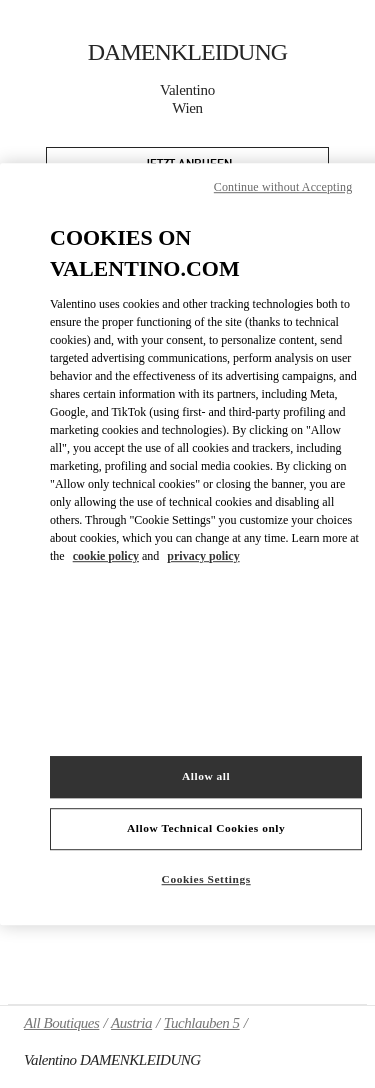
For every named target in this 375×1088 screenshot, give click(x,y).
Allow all (206, 776)
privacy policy (203, 556)
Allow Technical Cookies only (206, 828)
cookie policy (106, 556)
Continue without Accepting (283, 187)
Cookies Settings (206, 879)
